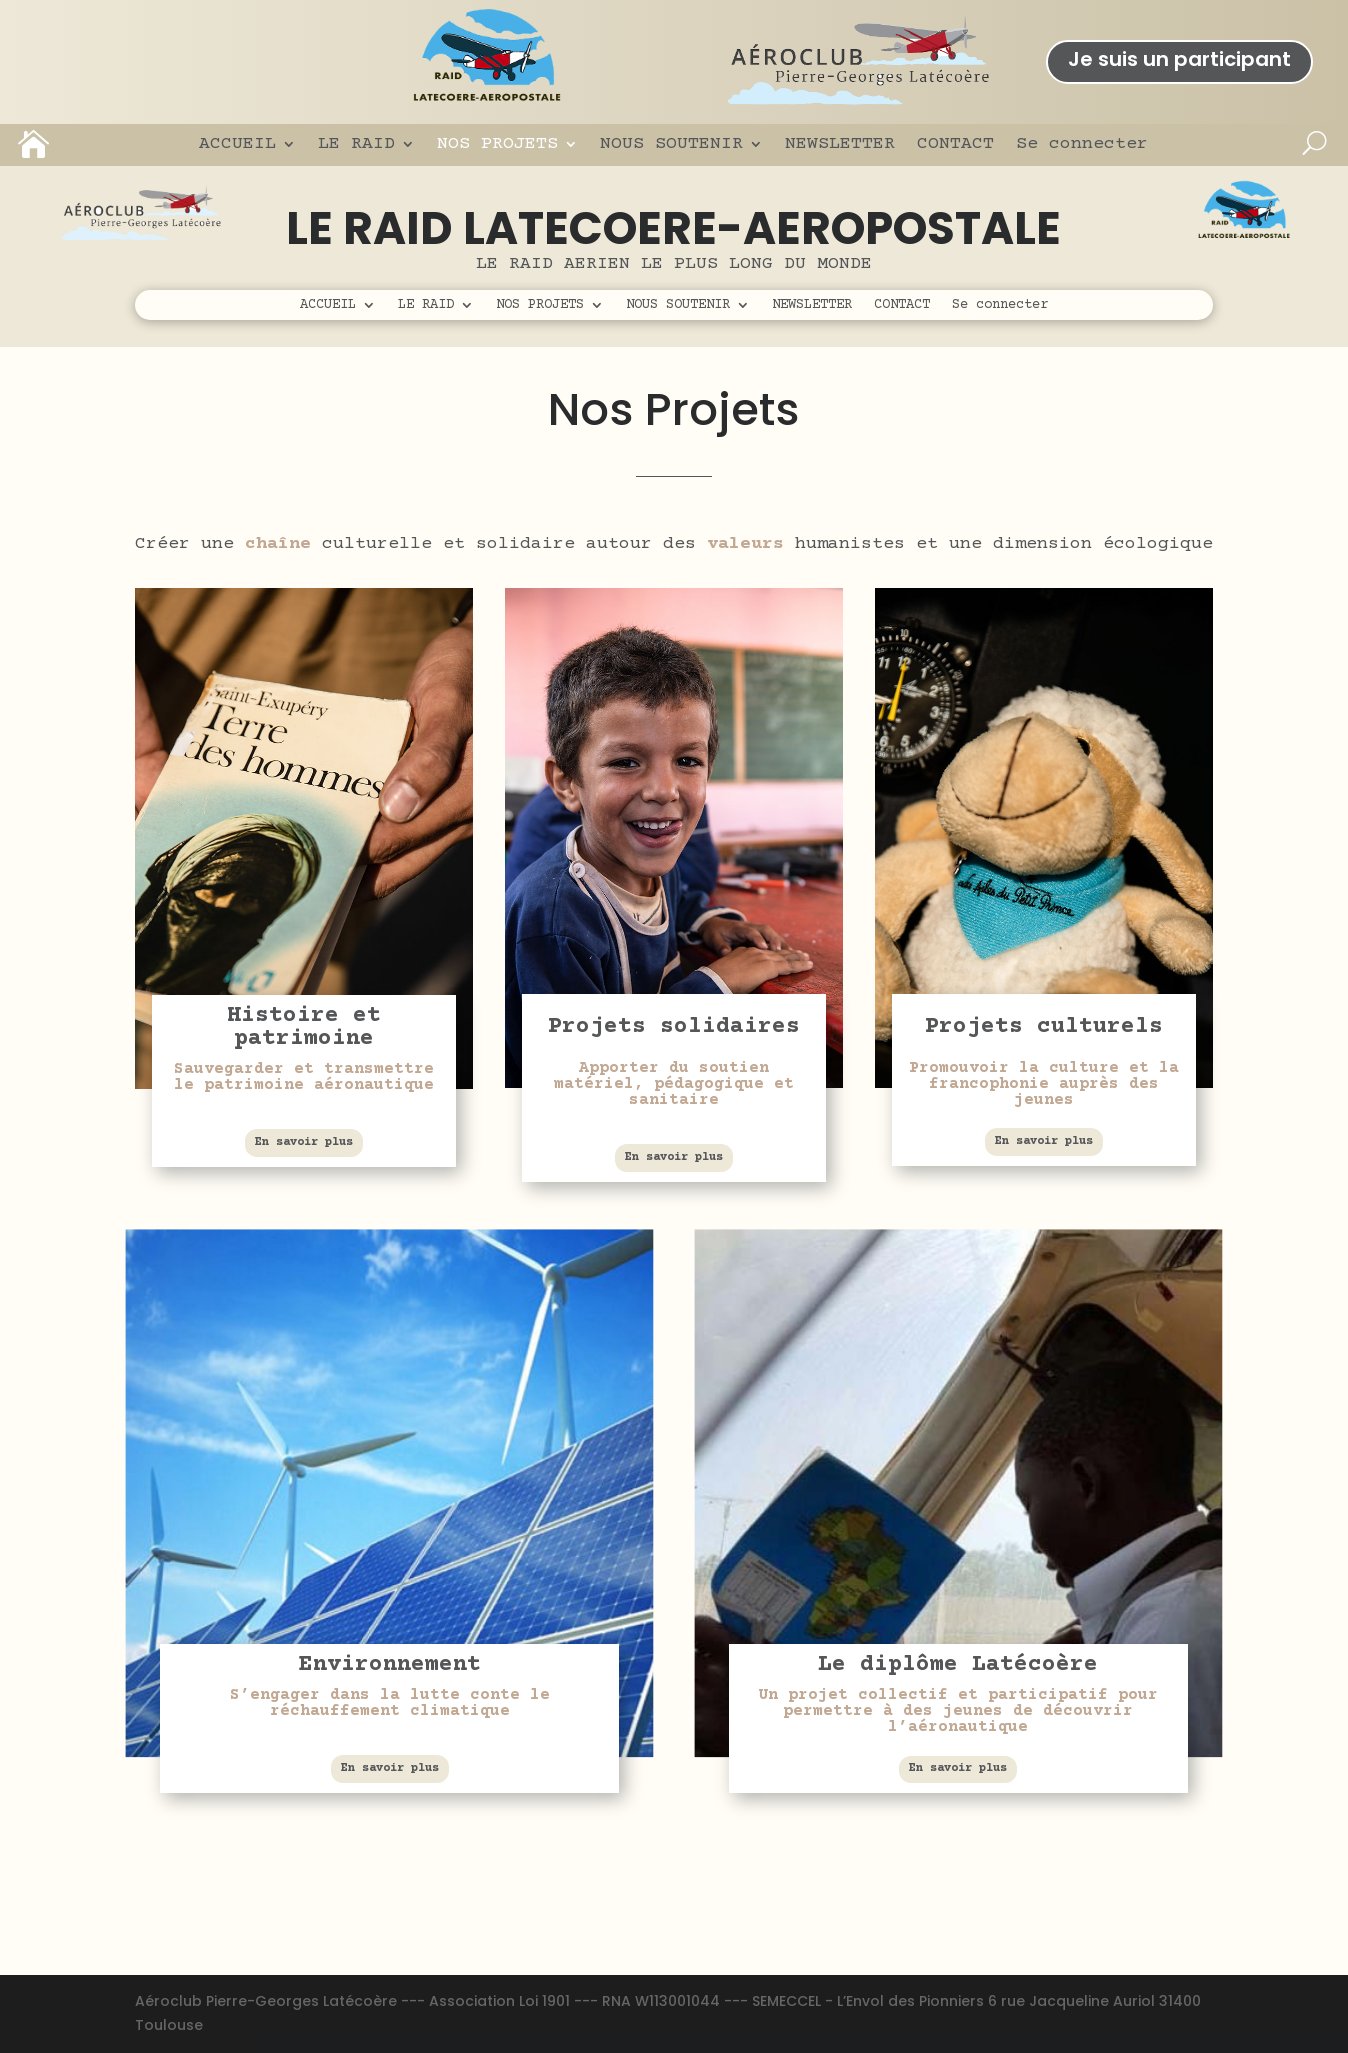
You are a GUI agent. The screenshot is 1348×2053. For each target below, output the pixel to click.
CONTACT (955, 144)
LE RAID (356, 144)
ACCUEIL (237, 144)
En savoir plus (304, 1142)
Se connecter (1082, 144)
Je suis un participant (1179, 59)
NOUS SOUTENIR (671, 144)
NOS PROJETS (497, 144)
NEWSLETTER (840, 144)
